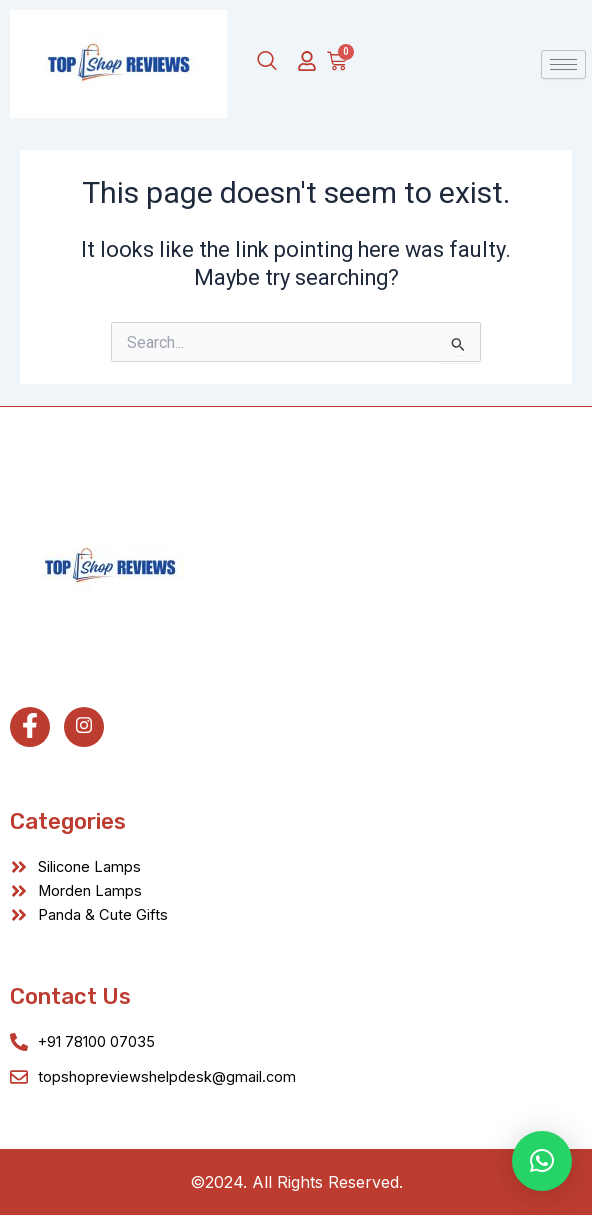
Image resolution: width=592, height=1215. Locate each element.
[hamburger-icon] (563, 64)
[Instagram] (84, 727)
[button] (542, 1161)
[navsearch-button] (267, 62)
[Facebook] (30, 727)
